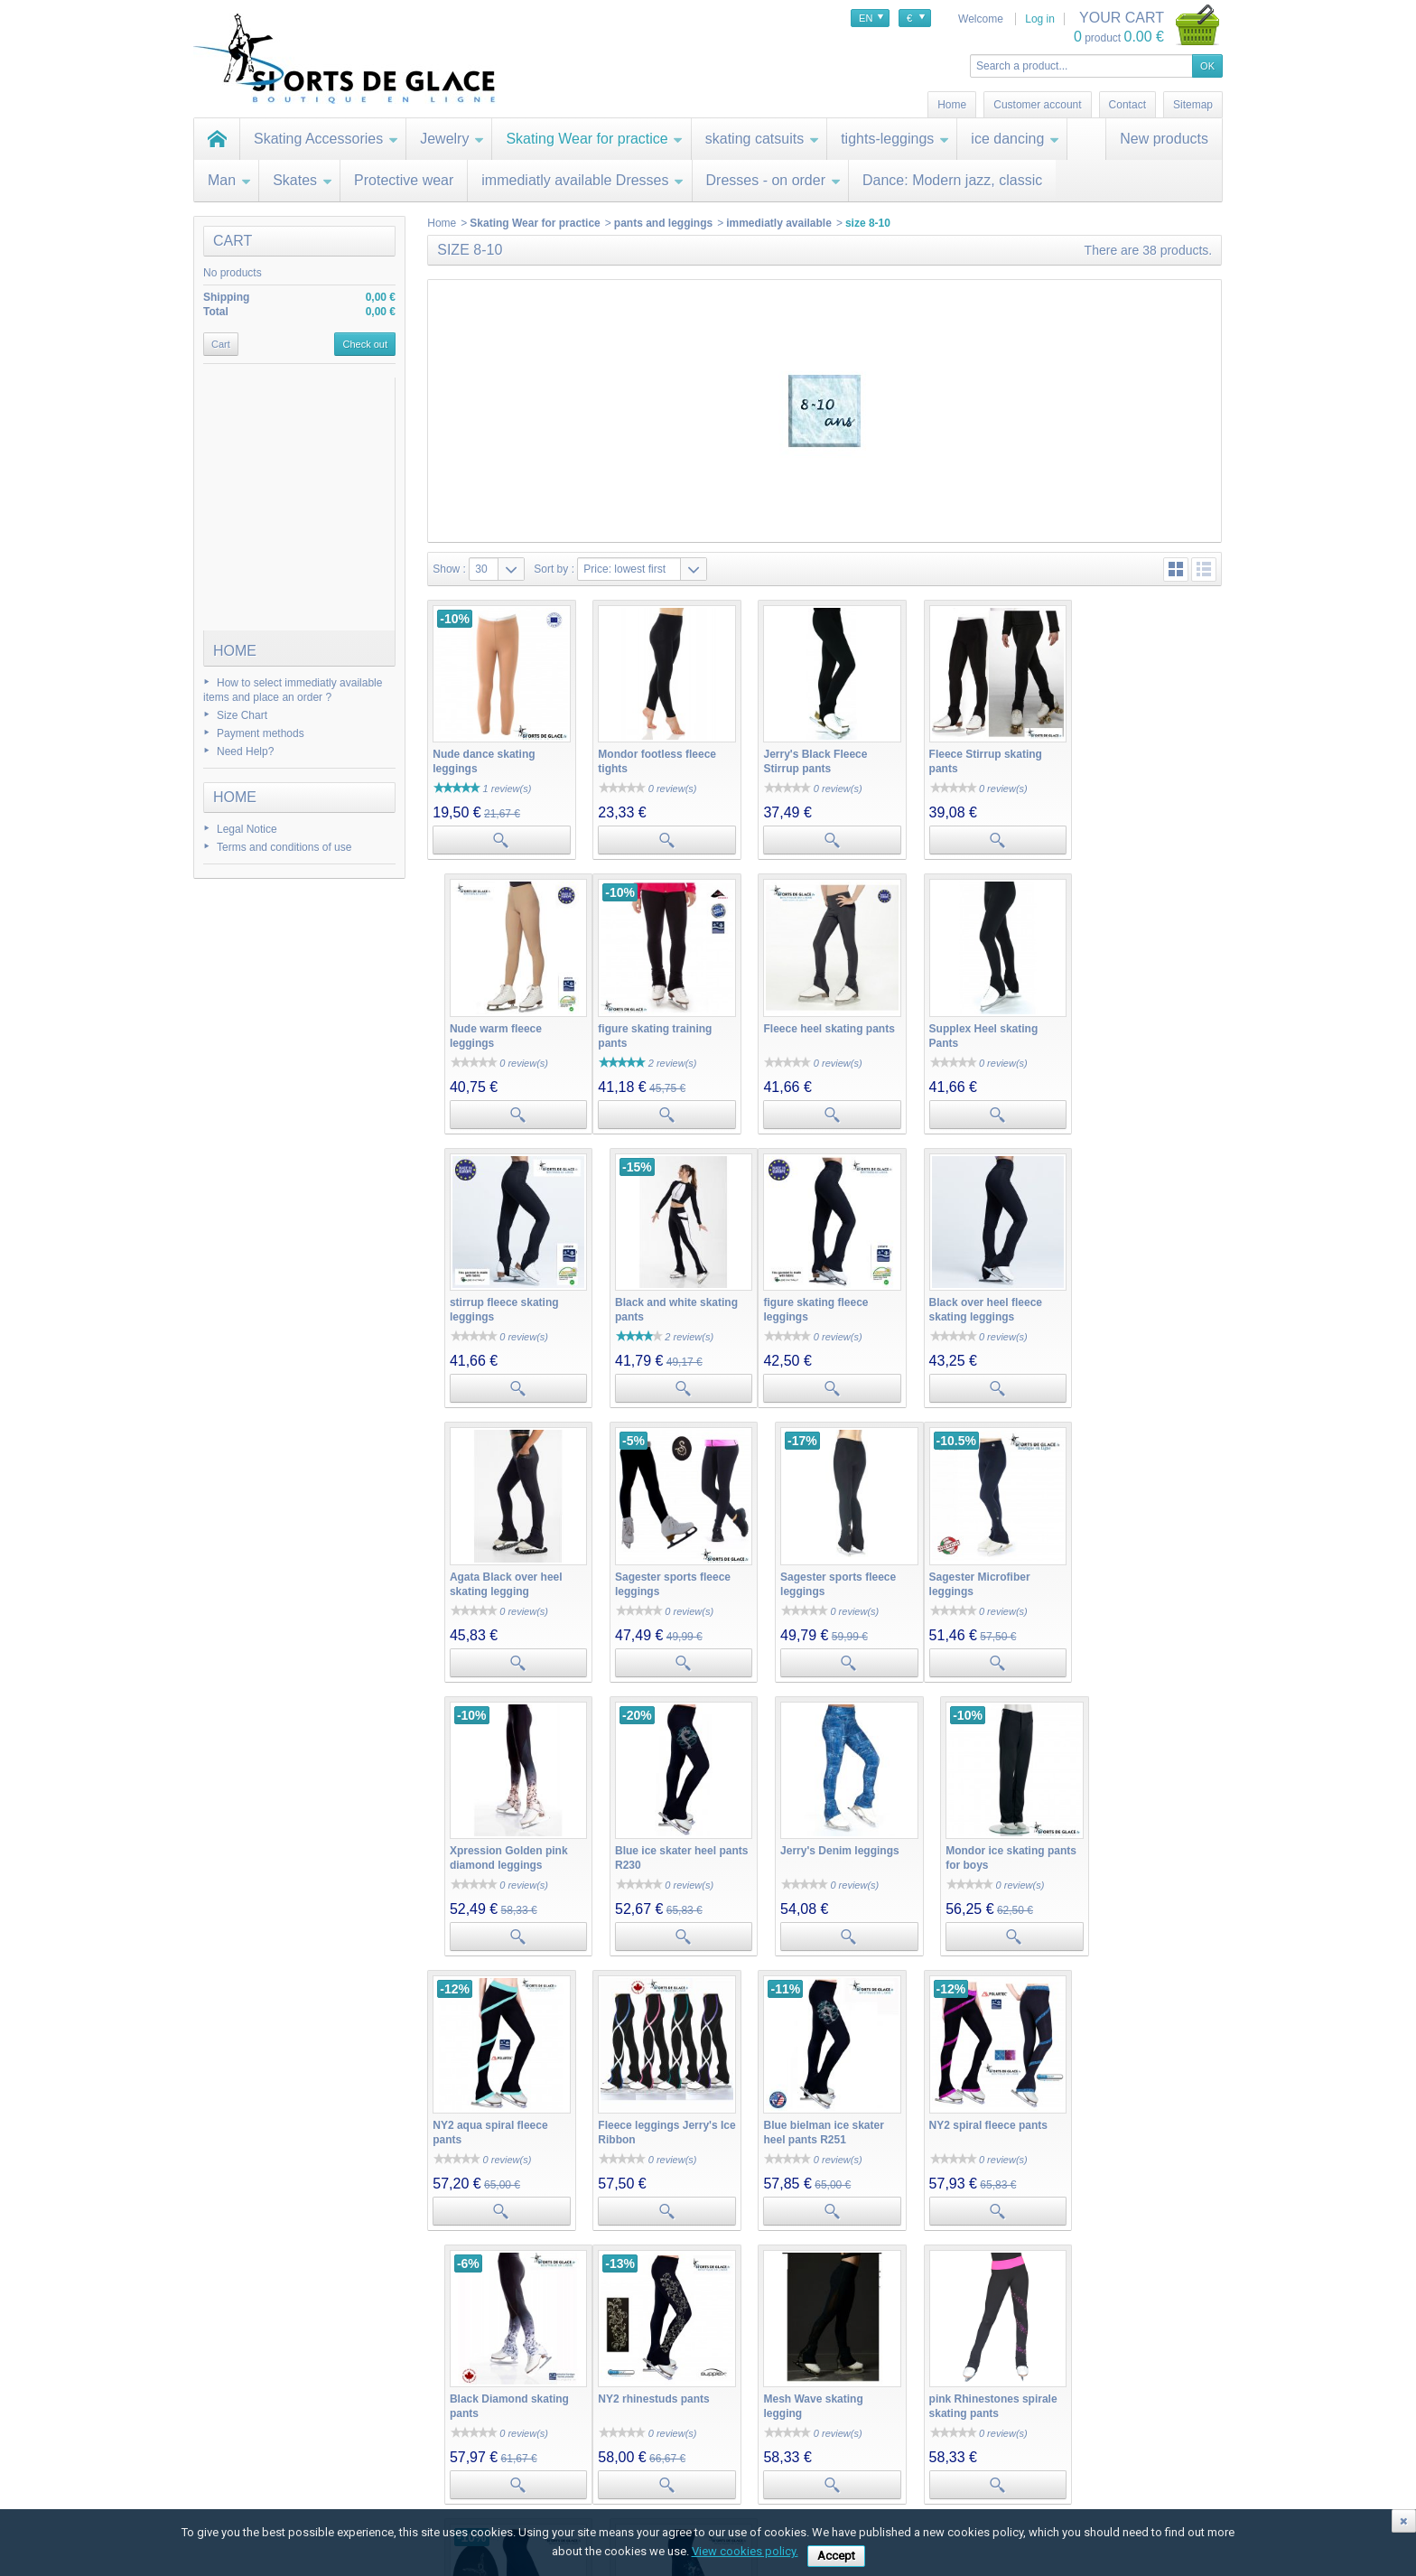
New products (1164, 138)
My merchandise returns (436, 2439)
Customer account (1037, 104)
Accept (836, 2555)
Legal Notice (247, 829)
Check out (364, 344)
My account (413, 2400)
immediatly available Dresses (582, 180)
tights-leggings (895, 138)
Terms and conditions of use (284, 847)
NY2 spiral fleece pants (978, 1835)
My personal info (418, 2493)
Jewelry (452, 138)
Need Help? (245, 751)
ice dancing (1015, 138)
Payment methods (260, 733)
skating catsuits (762, 138)
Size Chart (242, 715)
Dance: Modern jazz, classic (952, 180)
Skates (302, 180)
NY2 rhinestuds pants (488, 2106)
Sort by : (554, 569)
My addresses (412, 2475)
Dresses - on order (774, 180)
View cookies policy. (745, 2551)
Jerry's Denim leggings (979, 1564)
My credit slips (412, 2457)
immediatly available (779, 223)
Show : (449, 569)
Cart (232, 240)
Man (229, 180)
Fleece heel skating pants (660, 1022)
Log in (1040, 19)
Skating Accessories (326, 138)
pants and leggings (663, 223)
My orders (402, 2421)
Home (234, 650)
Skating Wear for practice (594, 138)
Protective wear (403, 180)
